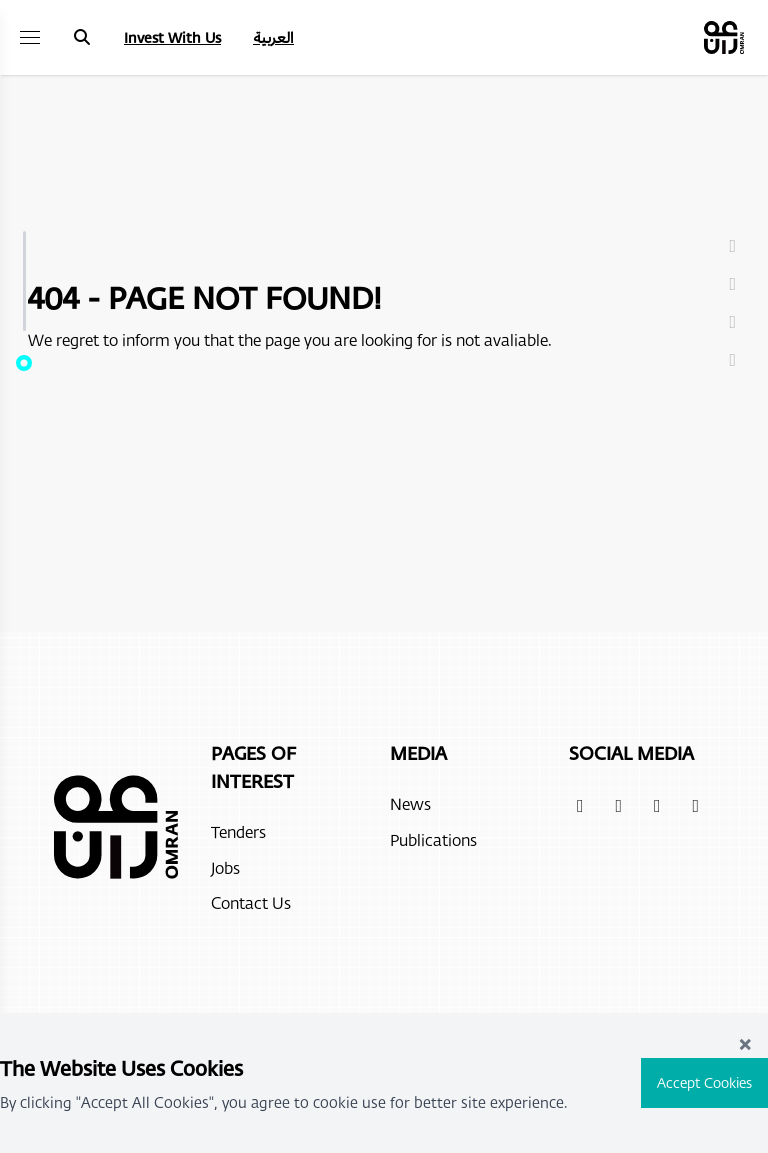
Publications (433, 839)
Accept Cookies (704, 1082)
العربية (273, 37)
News (410, 803)
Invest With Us (172, 37)
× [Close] (745, 1042)
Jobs (225, 867)
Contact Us (251, 902)
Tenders (238, 831)
